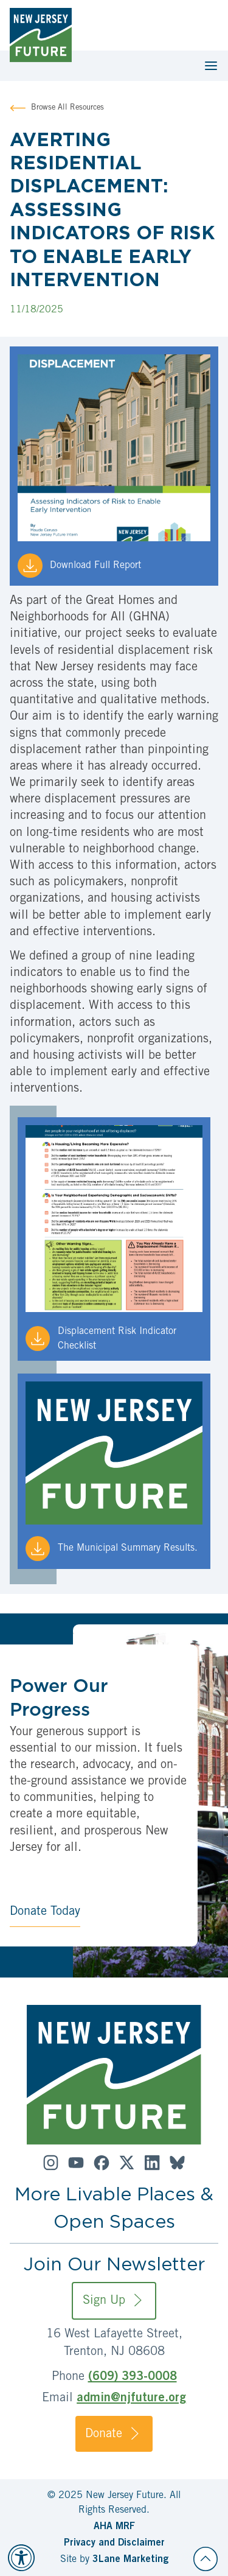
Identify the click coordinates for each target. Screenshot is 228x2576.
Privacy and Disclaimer (114, 2543)
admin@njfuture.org (131, 2399)
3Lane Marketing (130, 2559)
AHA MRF (114, 2527)
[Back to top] (205, 2559)
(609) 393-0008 (132, 2377)
